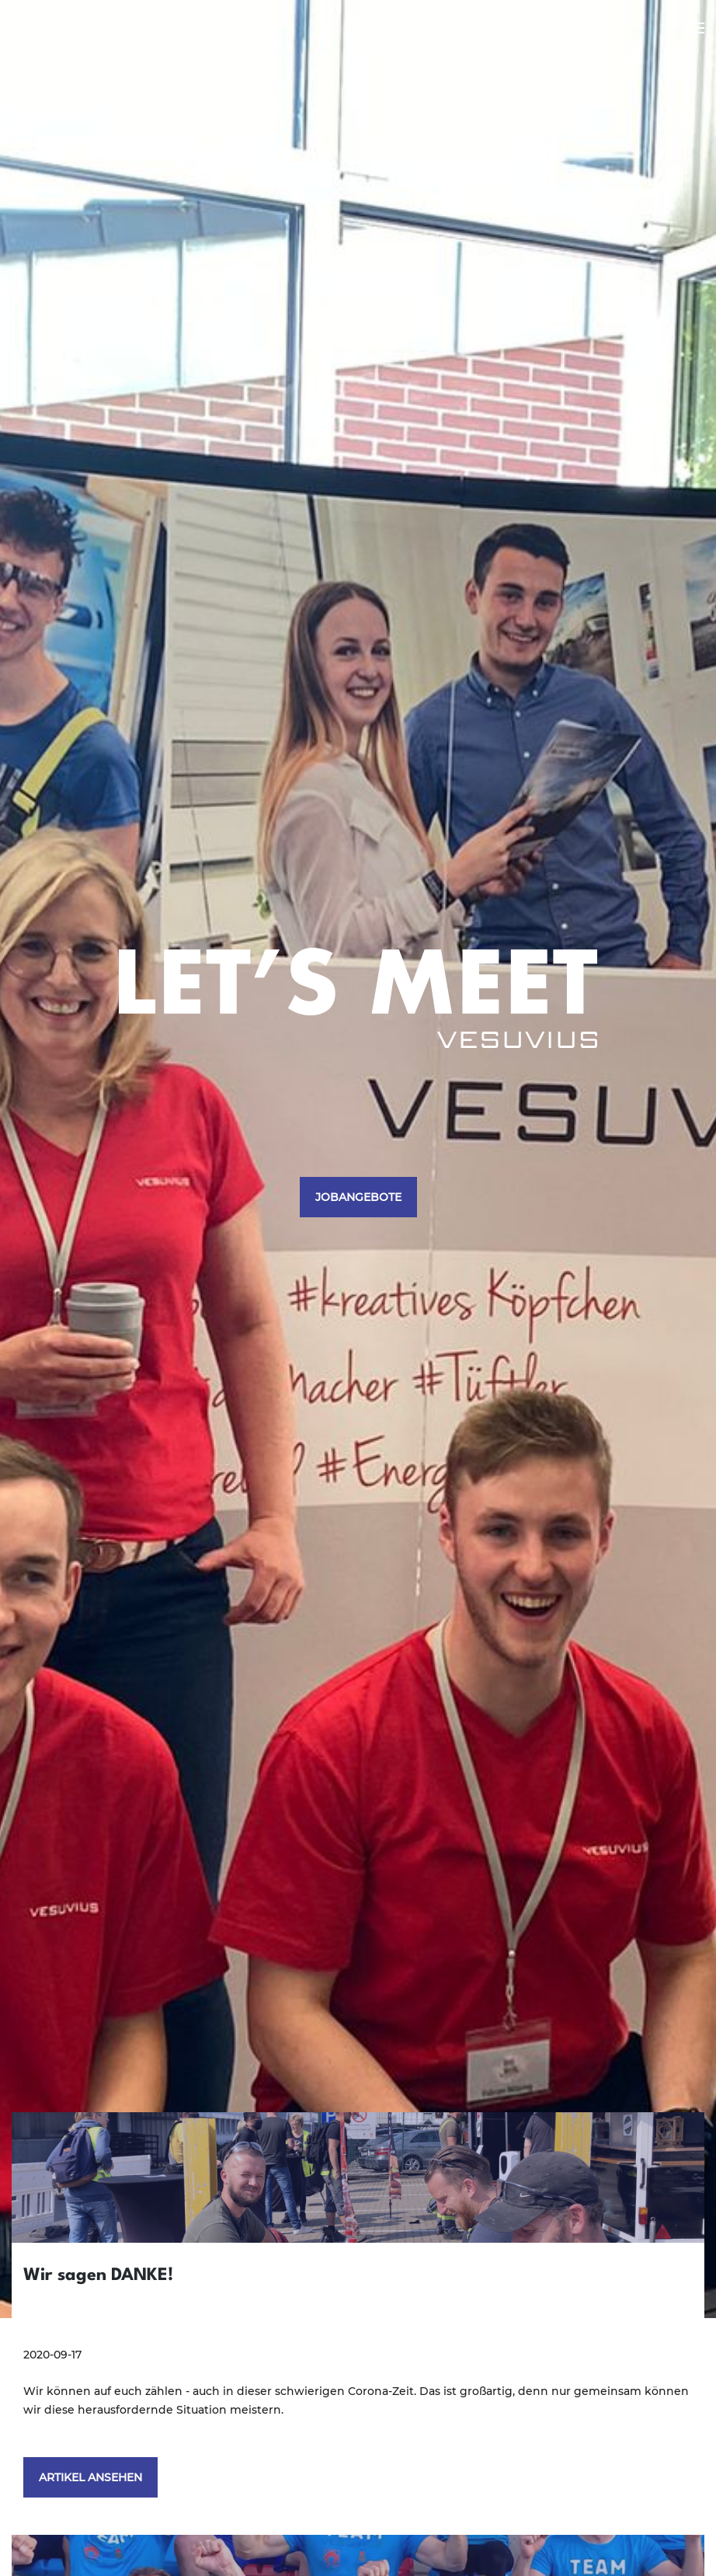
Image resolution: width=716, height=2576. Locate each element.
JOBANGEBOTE (358, 1197)
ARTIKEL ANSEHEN (90, 2477)
